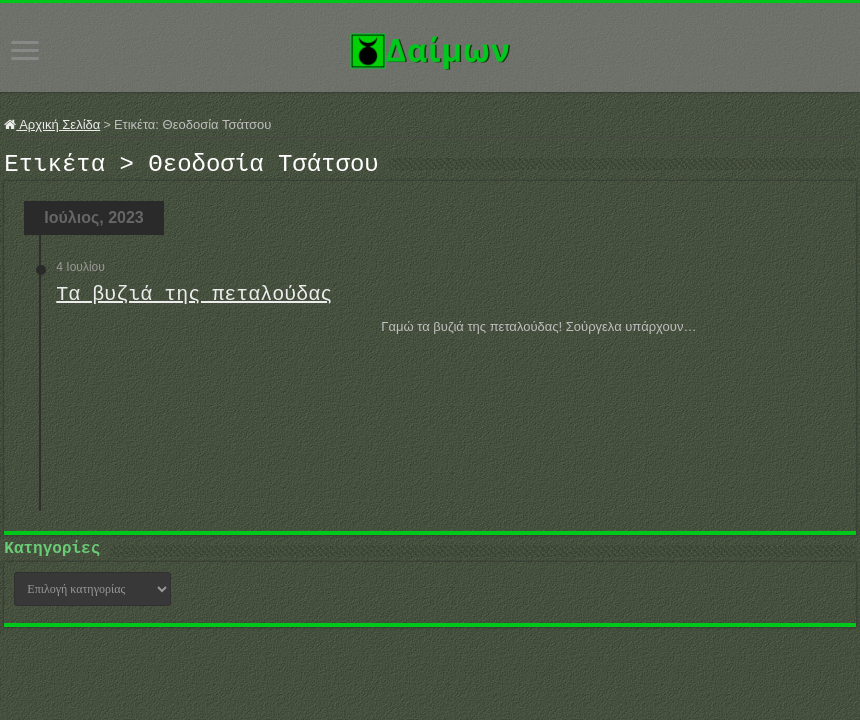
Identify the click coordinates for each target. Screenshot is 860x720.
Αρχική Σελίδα (52, 124)
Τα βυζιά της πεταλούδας (194, 300)
